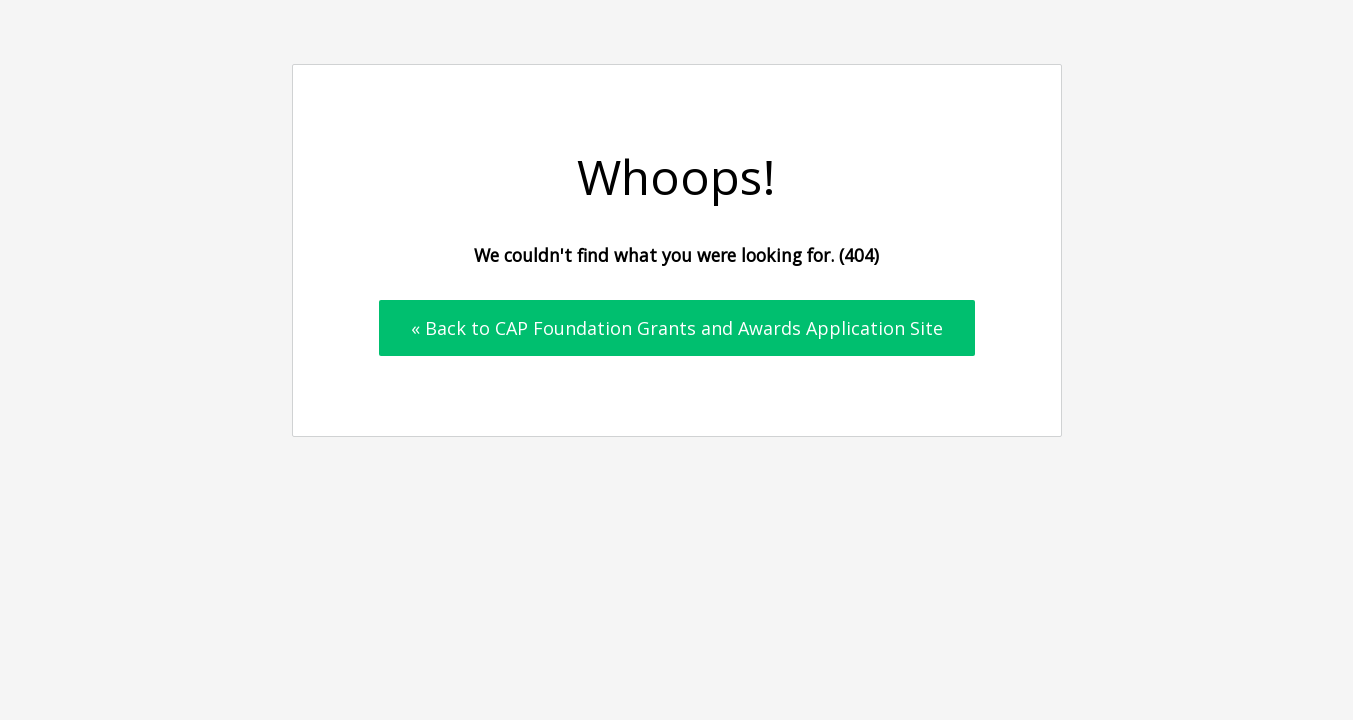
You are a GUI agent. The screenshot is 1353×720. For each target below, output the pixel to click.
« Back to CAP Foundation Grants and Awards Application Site (677, 328)
